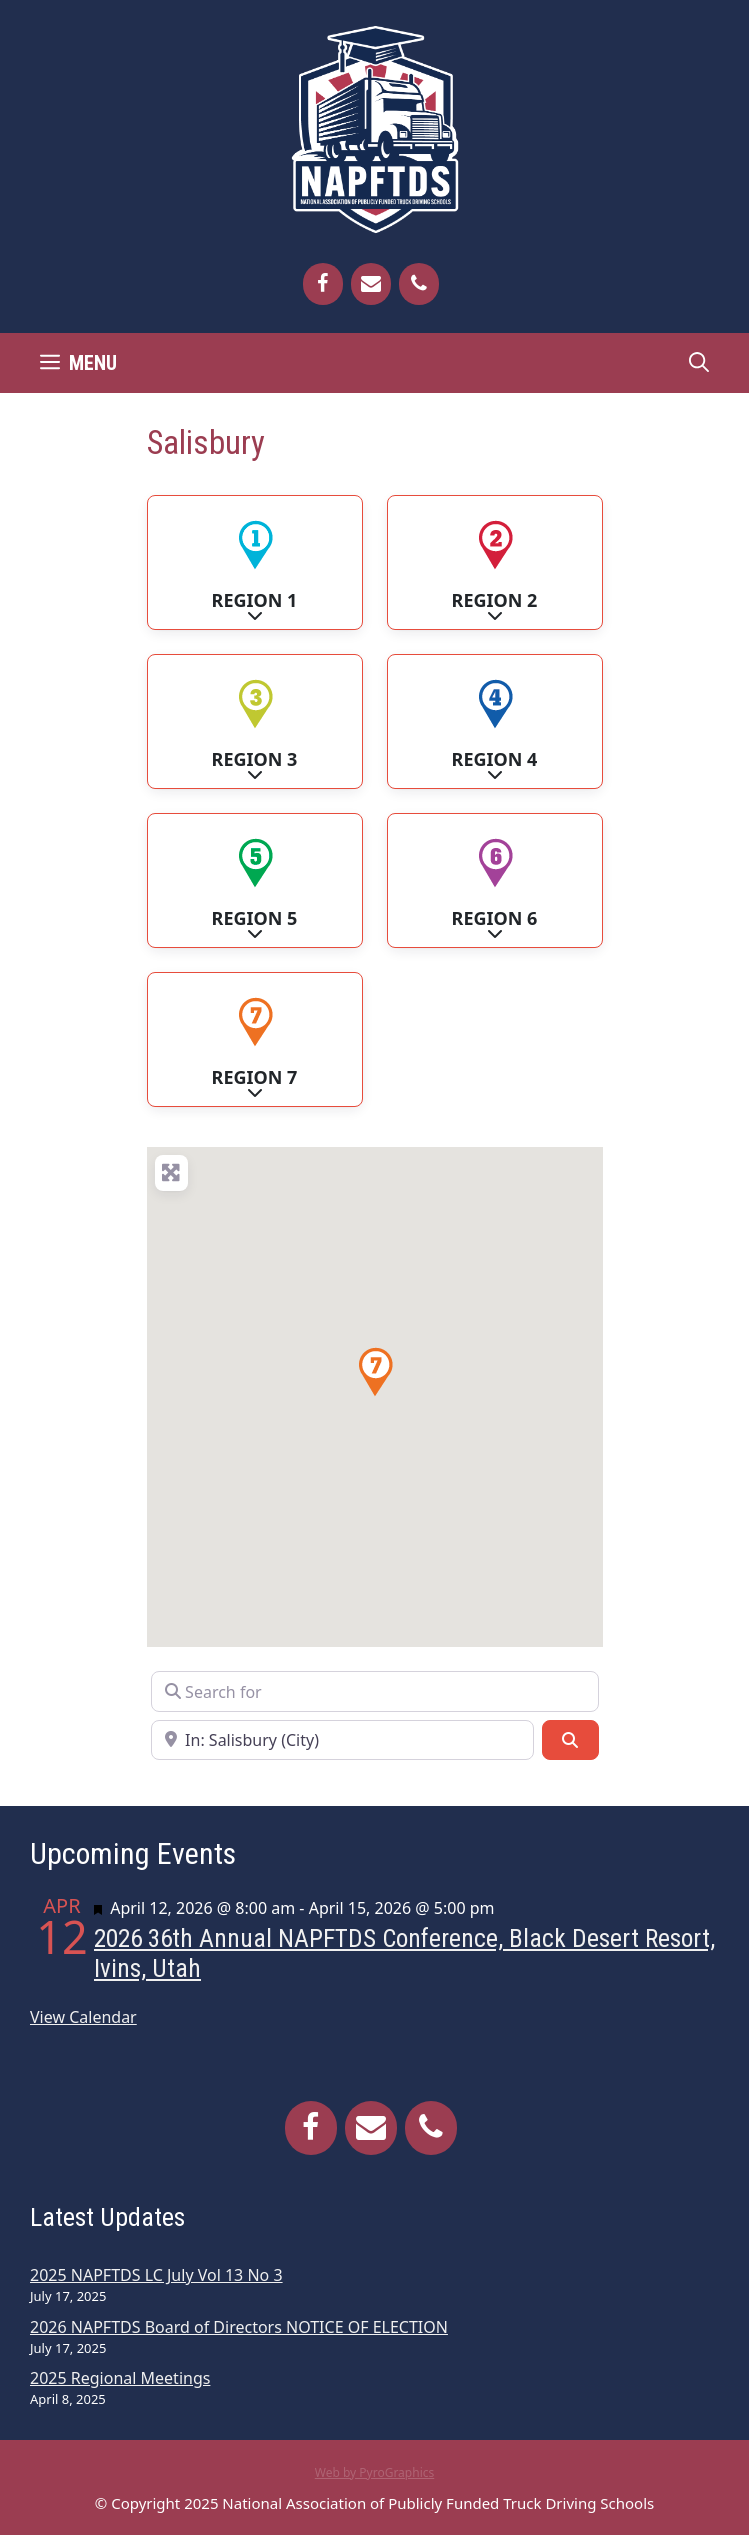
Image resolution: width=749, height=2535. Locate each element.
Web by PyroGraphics (375, 2472)
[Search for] (375, 1691)
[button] (375, 1372)
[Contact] (371, 284)
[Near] (343, 1740)
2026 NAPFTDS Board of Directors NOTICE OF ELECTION (239, 2327)
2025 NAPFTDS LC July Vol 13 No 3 (156, 2275)
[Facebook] (323, 284)
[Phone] (419, 284)
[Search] (570, 1740)
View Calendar (83, 2017)
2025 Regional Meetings (120, 2378)
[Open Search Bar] (699, 363)
